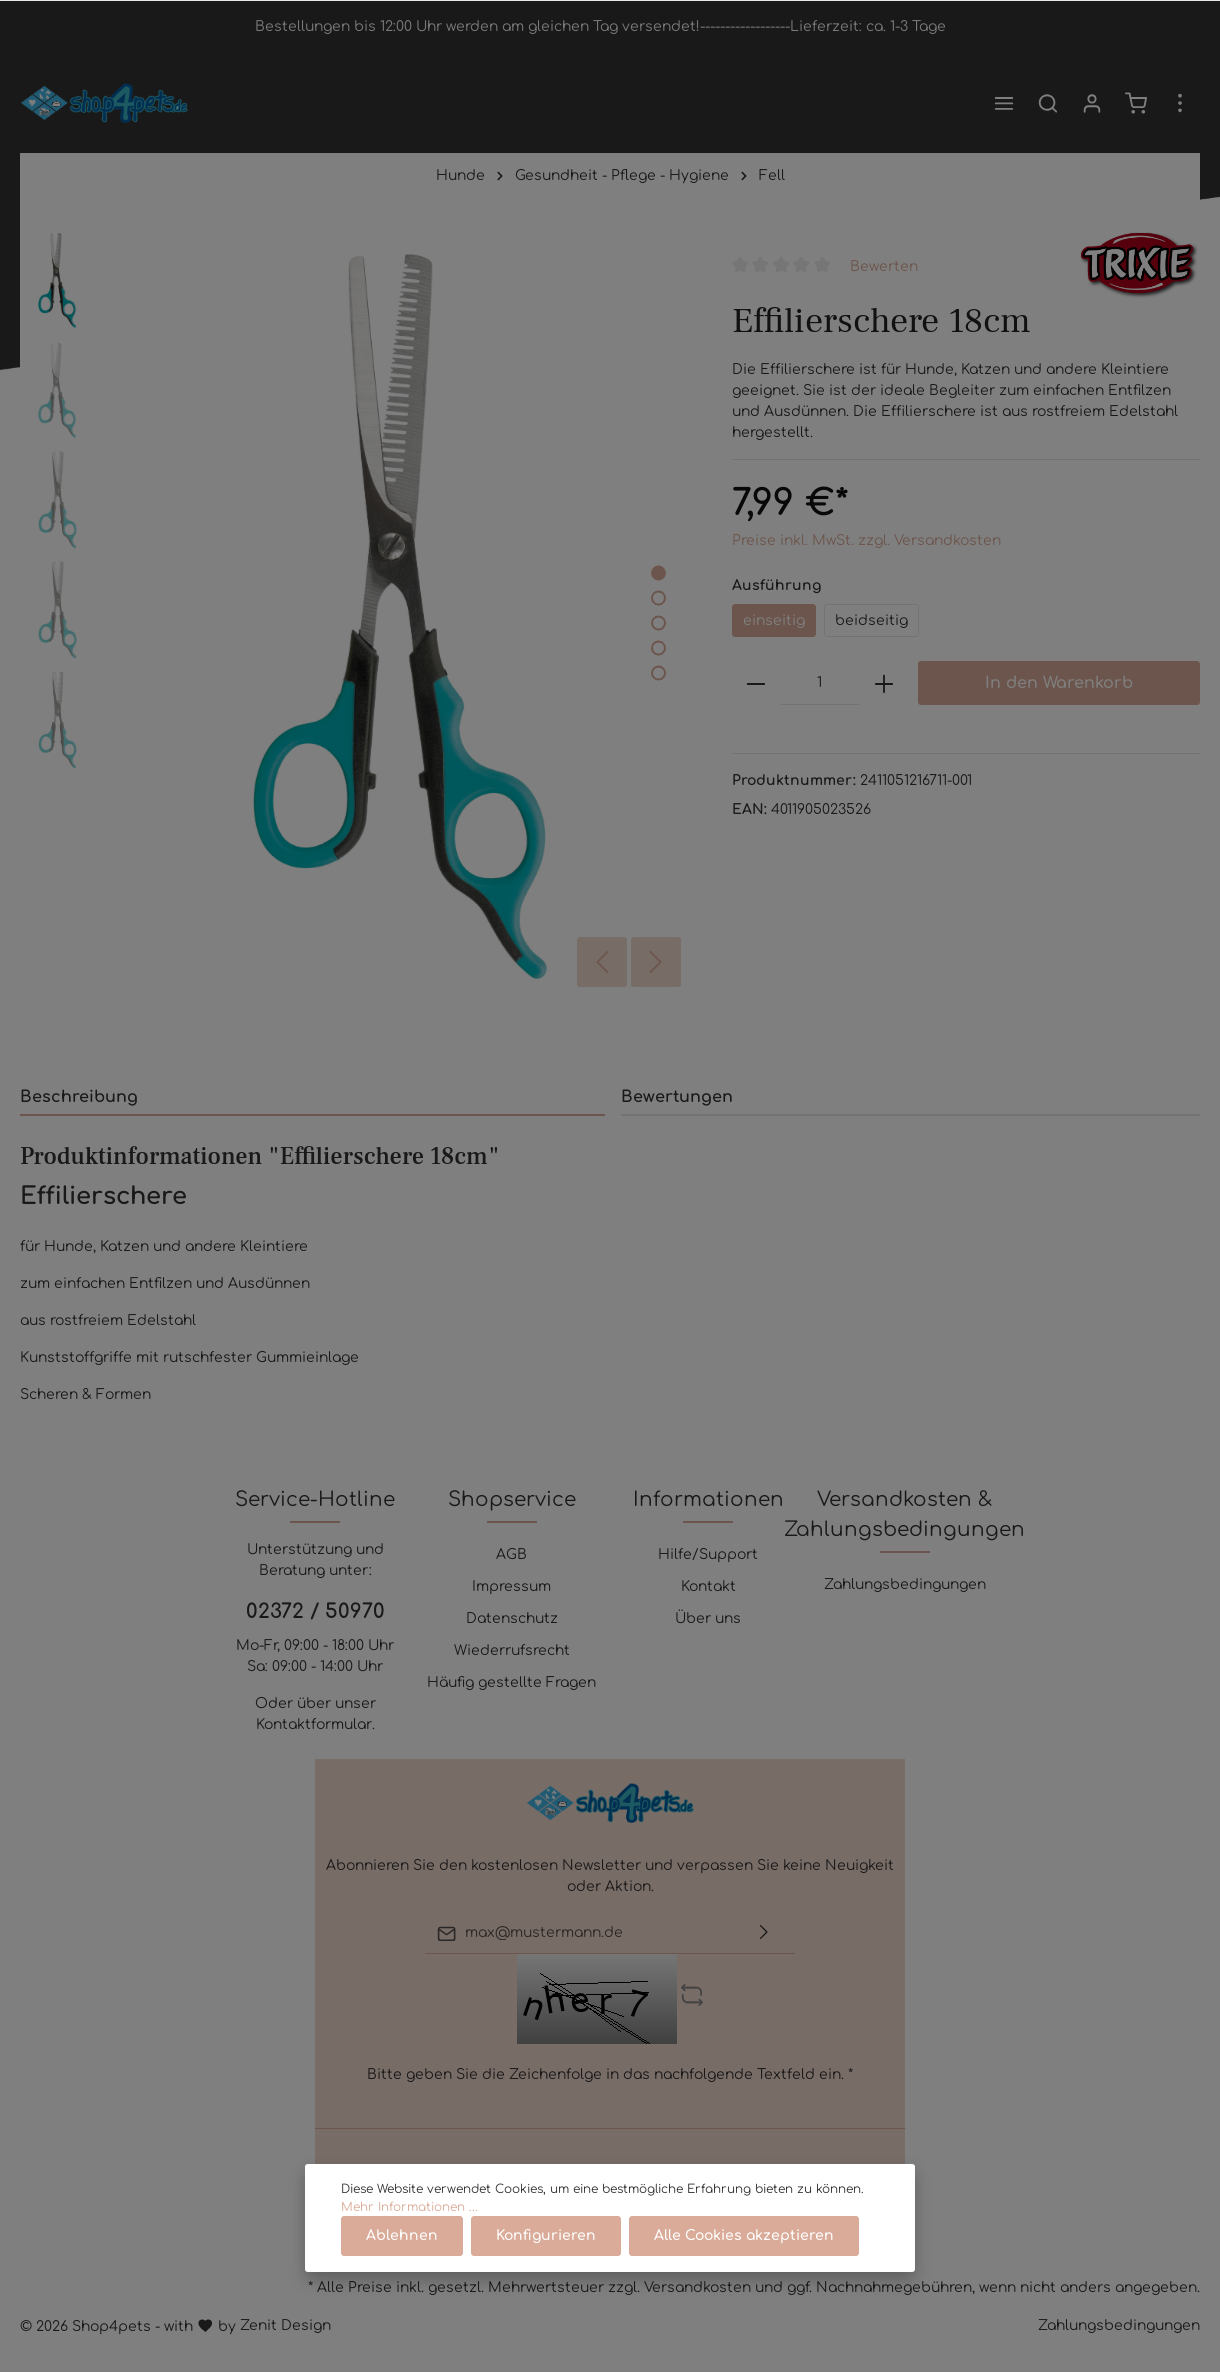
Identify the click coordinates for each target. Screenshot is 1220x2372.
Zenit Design (285, 2325)
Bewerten (884, 265)
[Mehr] (1180, 103)
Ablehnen (402, 2235)
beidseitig (871, 620)
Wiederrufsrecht (512, 1650)
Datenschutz (512, 1618)
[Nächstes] (656, 962)
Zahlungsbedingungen (905, 1584)
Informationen (708, 1499)
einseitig (774, 620)
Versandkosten (697, 2287)
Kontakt (708, 1586)
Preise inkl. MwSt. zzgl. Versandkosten (866, 540)
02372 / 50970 (315, 1611)
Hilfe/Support (708, 1554)
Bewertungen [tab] (677, 1097)
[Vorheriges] (602, 962)
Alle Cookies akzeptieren (744, 2235)
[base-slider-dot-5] (658, 673)
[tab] (312, 1096)
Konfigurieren (546, 2235)
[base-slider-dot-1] (658, 573)
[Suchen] (1048, 103)
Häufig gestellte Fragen (511, 1682)
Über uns (708, 1618)
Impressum (511, 1586)
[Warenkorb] (1136, 103)
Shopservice (512, 1499)
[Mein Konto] (1092, 103)
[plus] (884, 683)
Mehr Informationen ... (409, 2207)
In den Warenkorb (1059, 683)
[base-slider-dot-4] (658, 648)
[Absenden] (764, 1933)
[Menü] (1004, 103)
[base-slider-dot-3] (658, 623)
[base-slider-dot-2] (658, 598)
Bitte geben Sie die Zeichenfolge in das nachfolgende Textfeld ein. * (610, 2074)
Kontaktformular (314, 1724)
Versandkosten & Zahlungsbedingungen (904, 1514)
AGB (511, 1554)
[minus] (756, 683)
